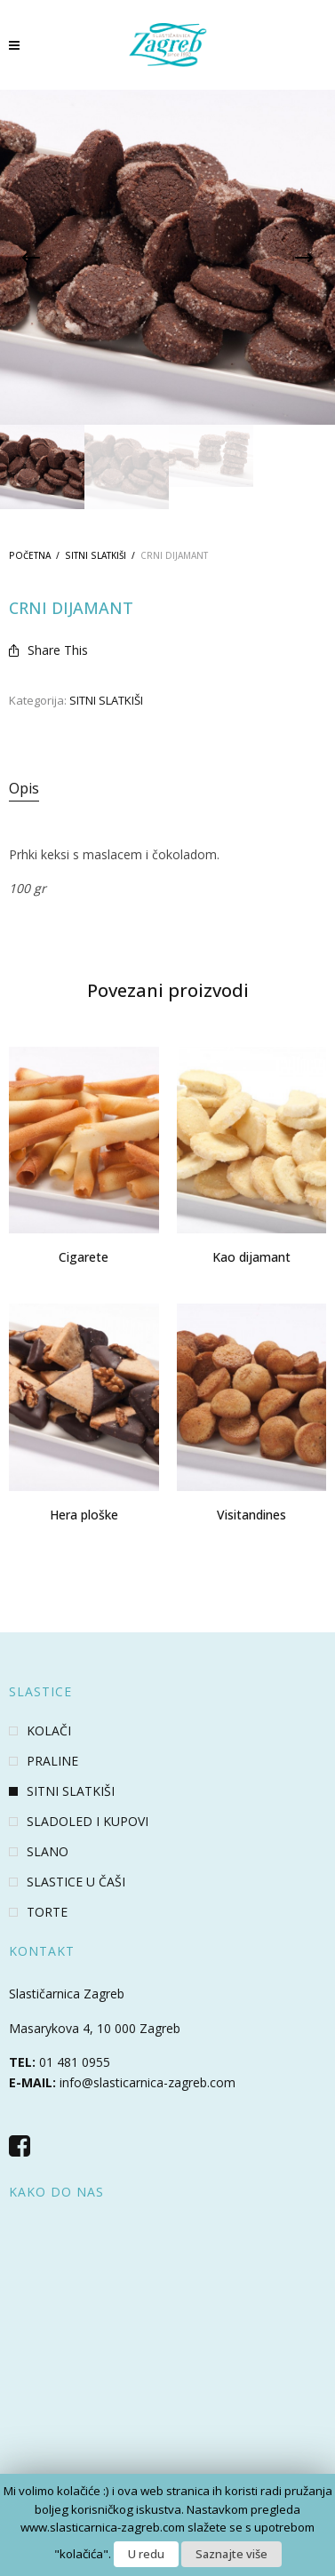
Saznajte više (231, 2554)
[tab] (167, 789)
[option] (42, 467)
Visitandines (251, 1514)
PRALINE (52, 1761)
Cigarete (83, 1256)
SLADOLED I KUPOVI (87, 1821)
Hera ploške (84, 1514)
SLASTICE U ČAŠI (76, 1882)
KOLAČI (49, 1731)
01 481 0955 (74, 2062)
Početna (30, 555)
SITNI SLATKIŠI (95, 555)
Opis (24, 788)
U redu (146, 2554)
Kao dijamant (251, 1256)
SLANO (47, 1852)
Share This (48, 650)
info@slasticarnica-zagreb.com (147, 2082)
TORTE (47, 1912)
